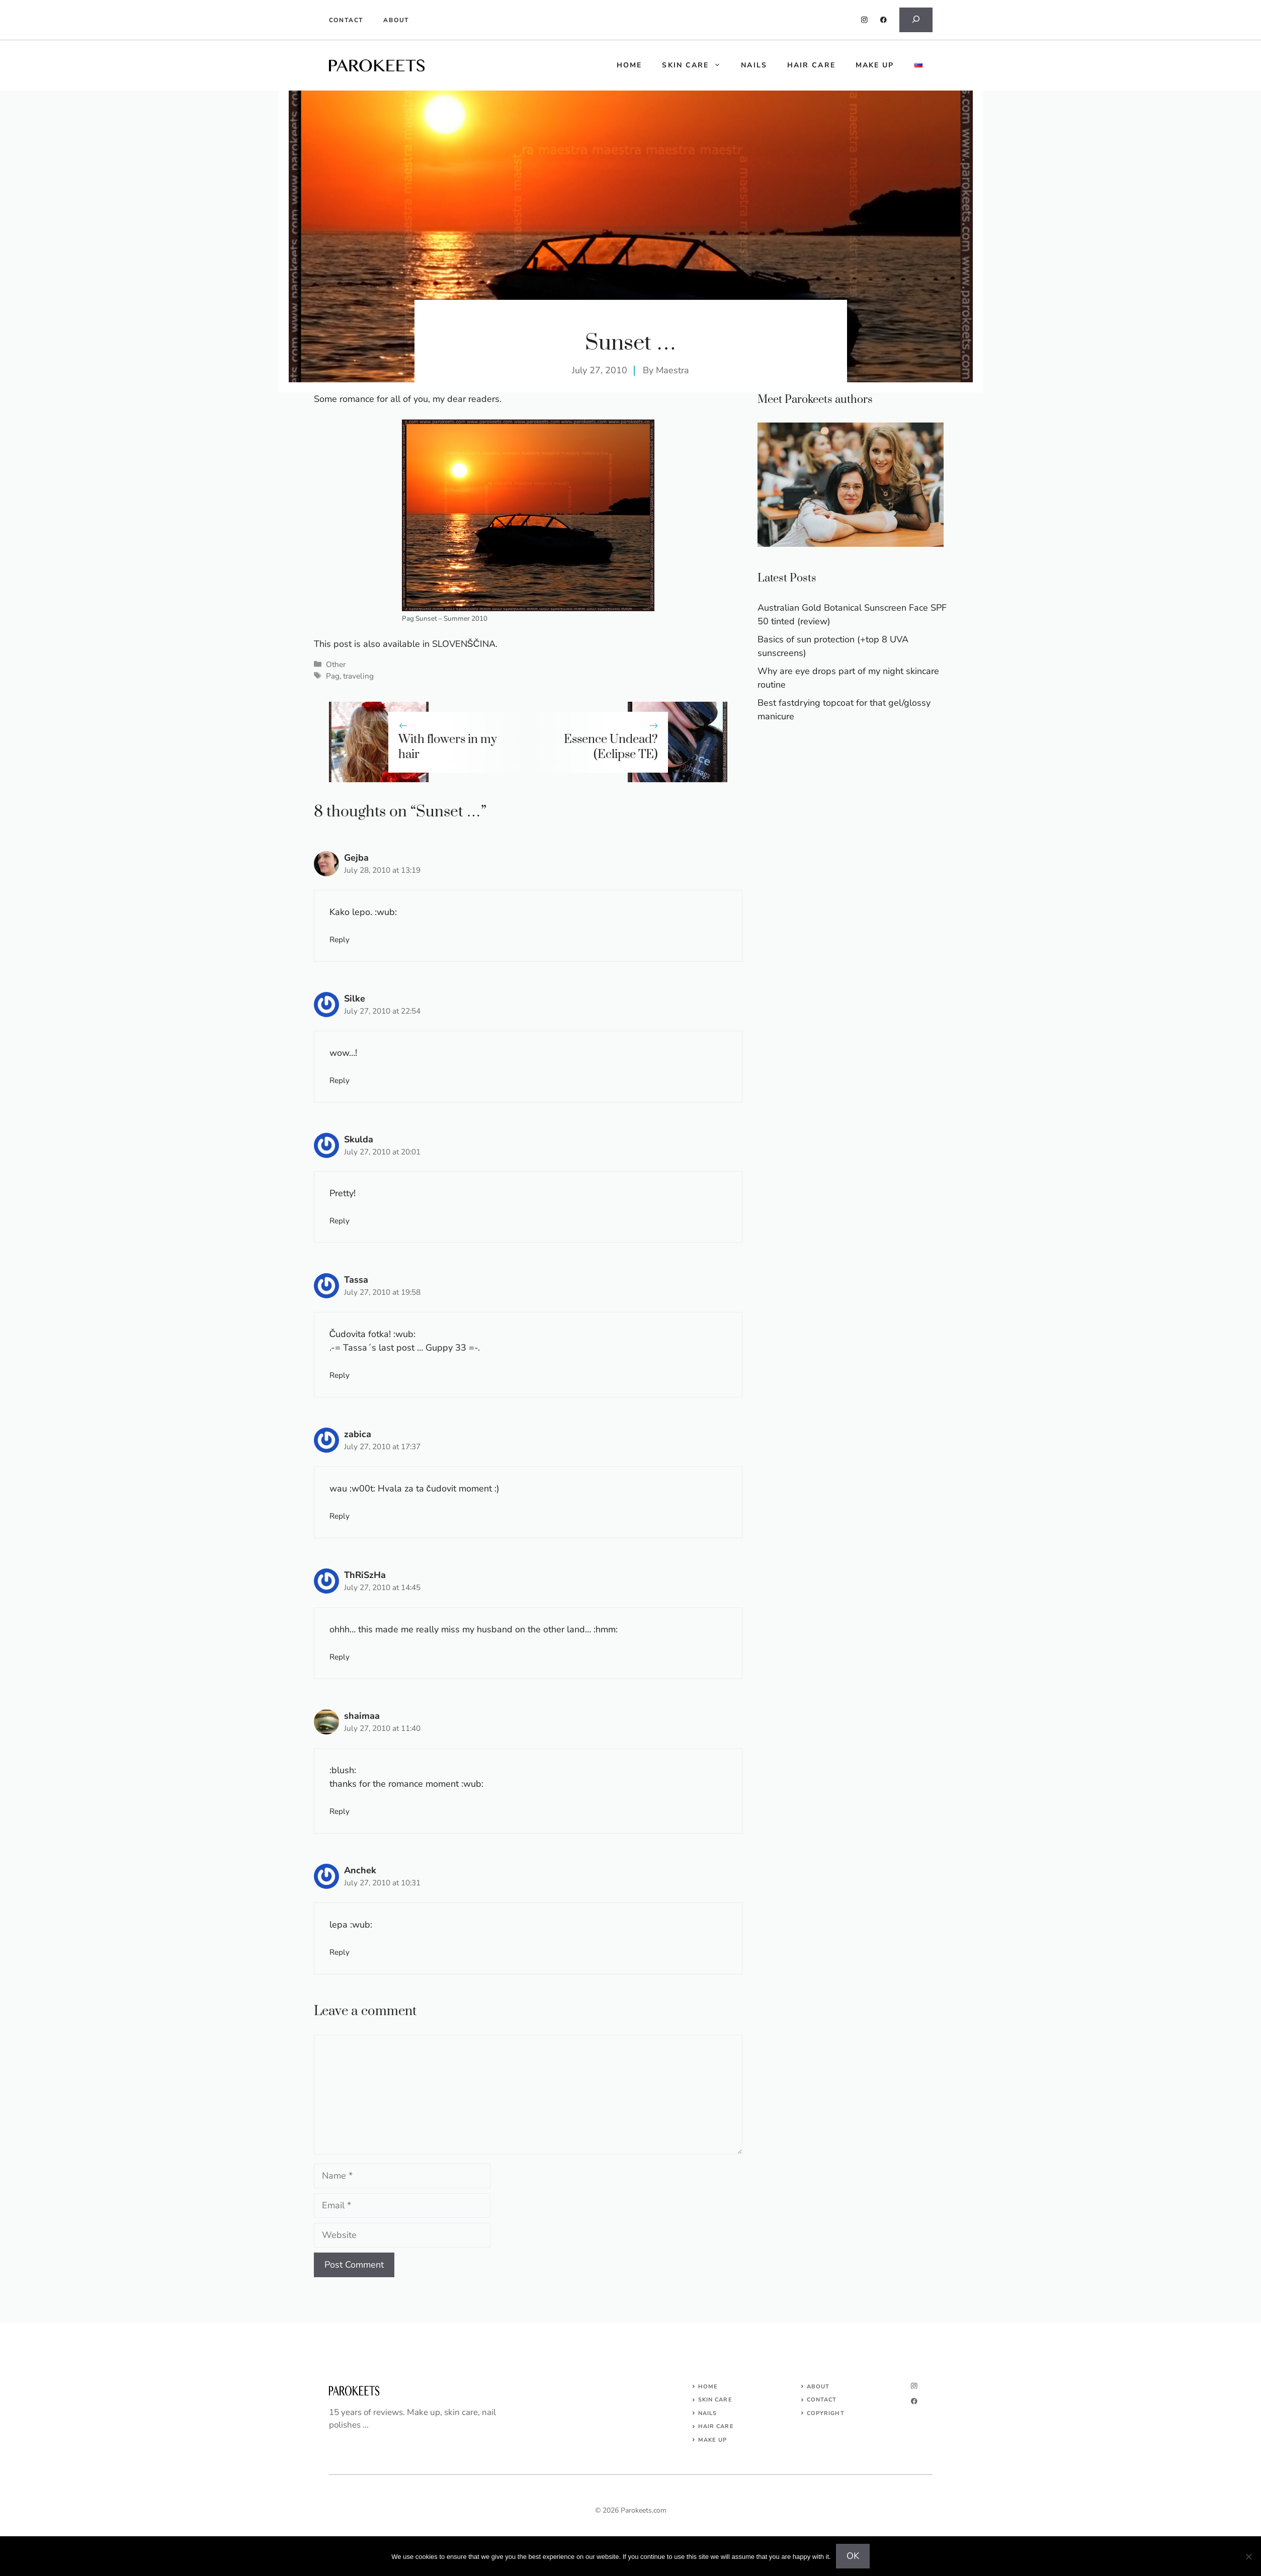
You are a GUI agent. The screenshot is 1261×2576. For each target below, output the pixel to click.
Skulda (358, 1139)
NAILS (707, 2413)
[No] (1248, 2556)
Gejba (356, 858)
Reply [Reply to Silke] (339, 1080)
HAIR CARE (716, 2426)
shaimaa (362, 1716)
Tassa (356, 1280)
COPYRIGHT (826, 2413)
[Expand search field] (916, 20)
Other (336, 664)
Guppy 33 (446, 1348)
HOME (629, 65)
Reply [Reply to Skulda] (339, 1221)
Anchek (360, 1870)
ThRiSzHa (365, 1575)
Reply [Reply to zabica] (339, 1516)
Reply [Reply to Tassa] (339, 1375)
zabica (357, 1434)
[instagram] (864, 20)
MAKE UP (712, 2440)
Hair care (811, 65)
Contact (346, 20)
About (396, 20)
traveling (358, 676)
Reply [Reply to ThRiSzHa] (339, 1657)
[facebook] (883, 20)
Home (708, 2386)
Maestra (672, 370)
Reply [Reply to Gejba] (339, 940)
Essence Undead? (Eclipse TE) (611, 747)
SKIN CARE (715, 2399)
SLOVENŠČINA (463, 644)
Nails (754, 65)
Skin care (696, 65)
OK (853, 2556)
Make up (875, 65)
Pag (333, 676)
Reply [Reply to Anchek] (339, 1952)
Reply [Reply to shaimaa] (339, 1811)
